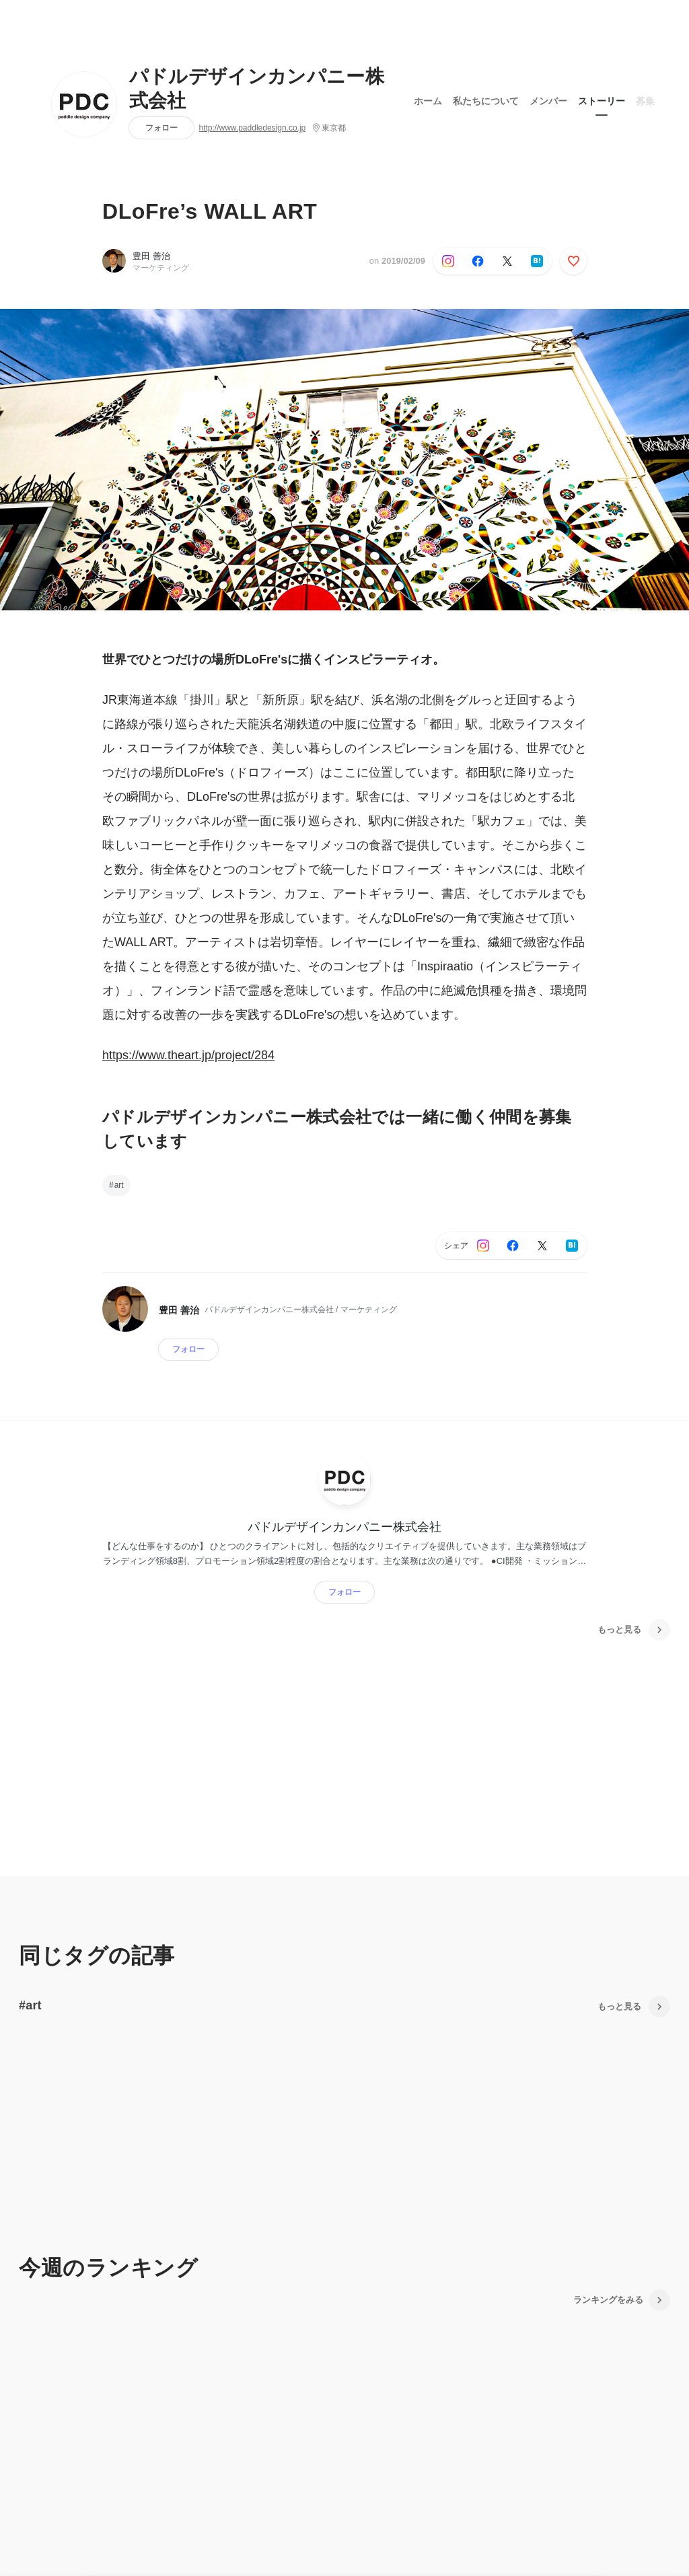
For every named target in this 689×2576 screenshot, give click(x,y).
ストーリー (601, 100)
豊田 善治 (151, 256)
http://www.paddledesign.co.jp (252, 128)
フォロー (161, 127)
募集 (645, 100)
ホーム (428, 100)
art (119, 1185)
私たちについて (486, 100)
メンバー (548, 100)
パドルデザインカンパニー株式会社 (256, 89)
